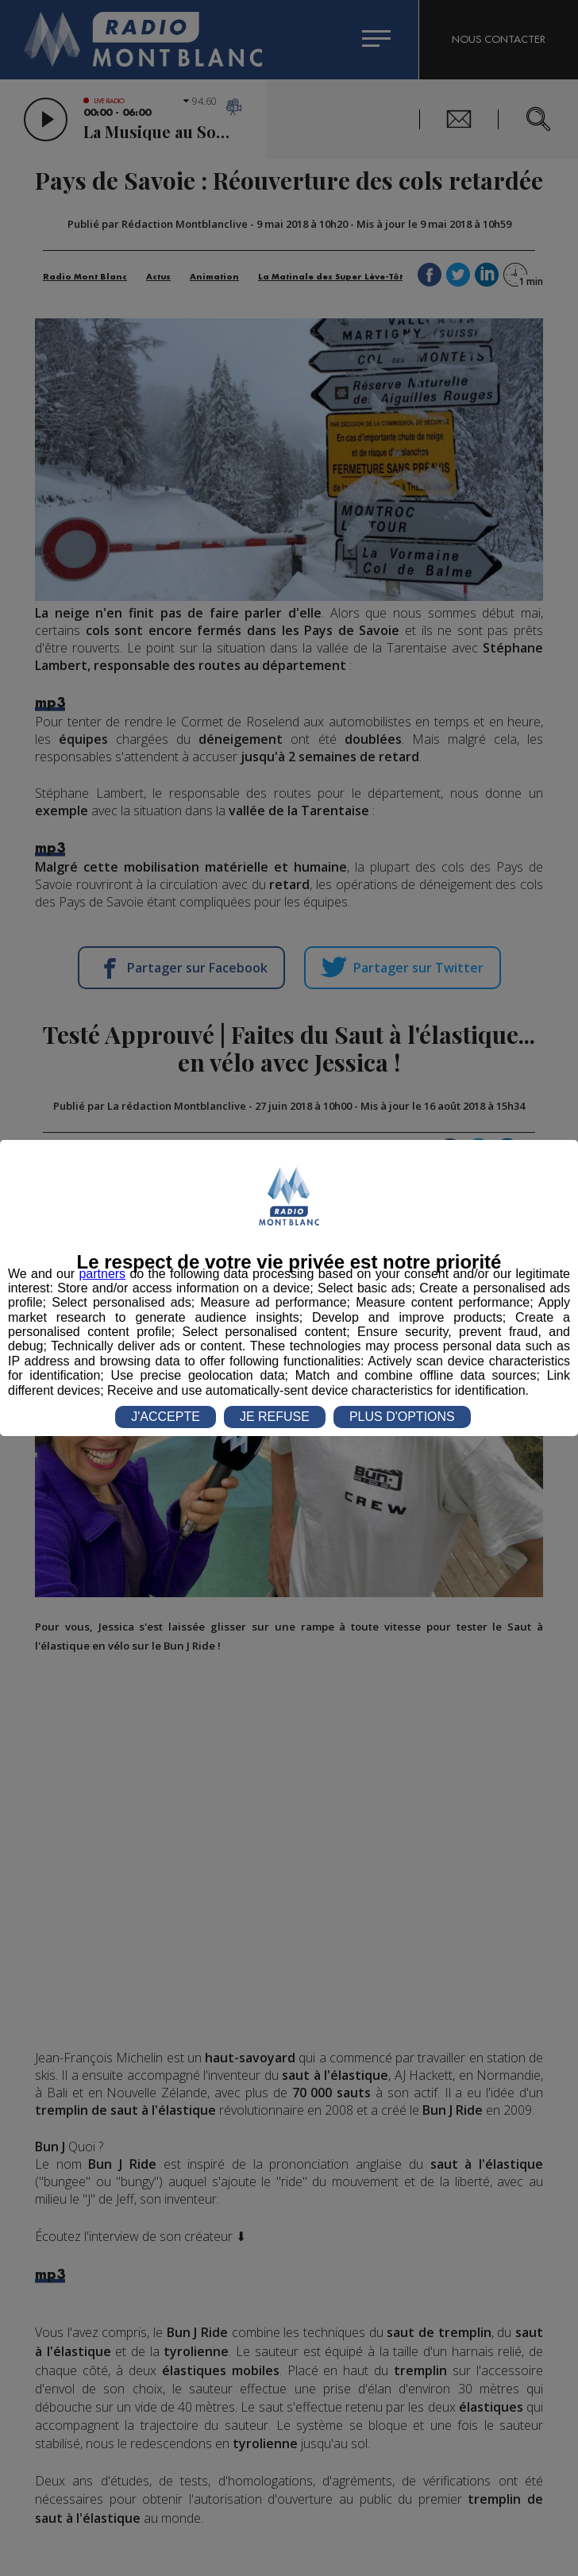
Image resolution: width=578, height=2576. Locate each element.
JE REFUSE (275, 1416)
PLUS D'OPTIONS (402, 1416)
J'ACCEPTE (165, 1416)
